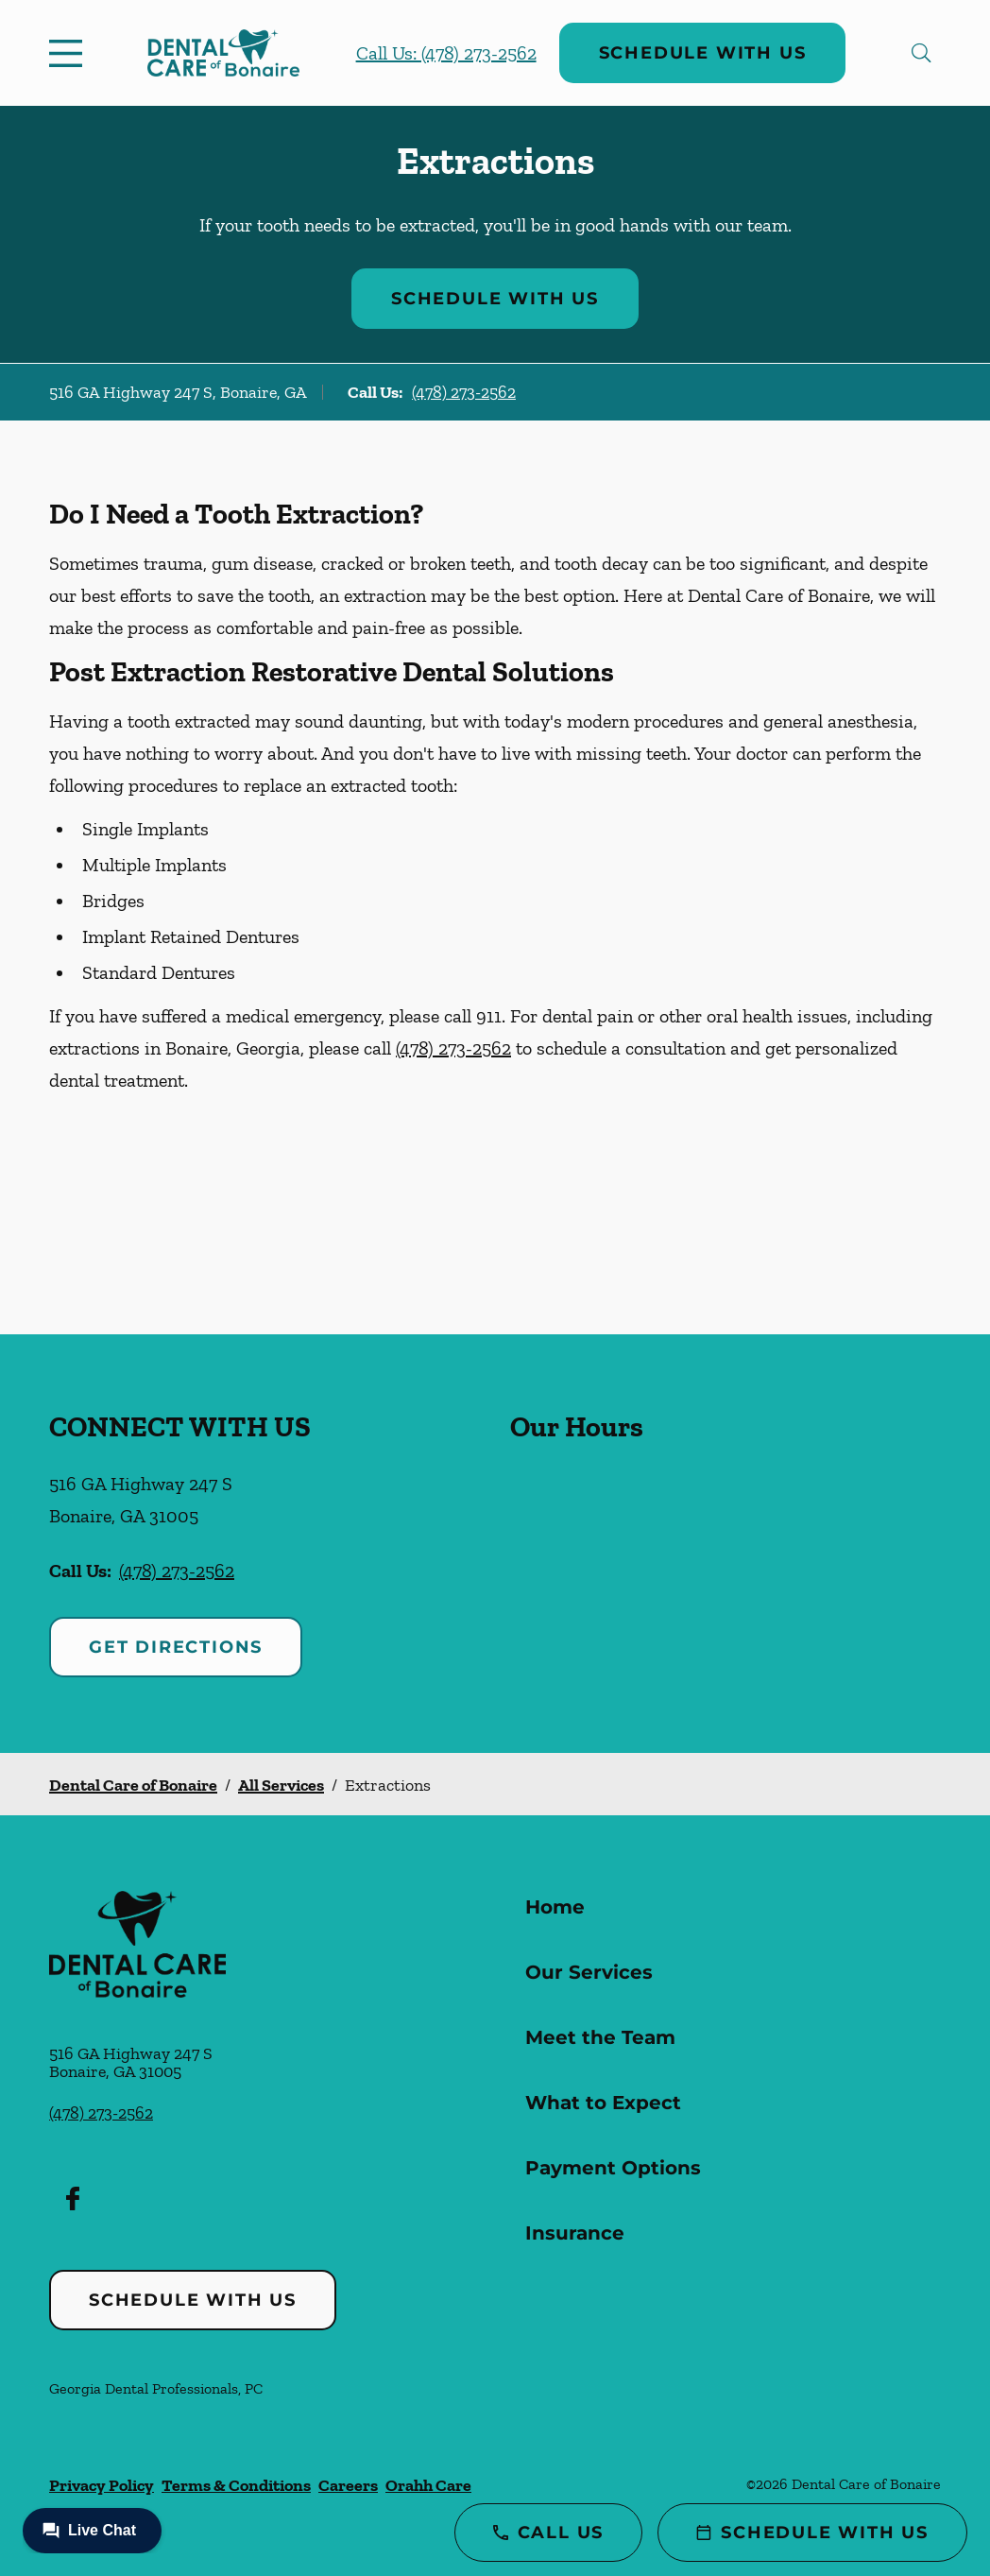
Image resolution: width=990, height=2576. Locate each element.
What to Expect (603, 2102)
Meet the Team (600, 2037)
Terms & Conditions (236, 2485)
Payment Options (613, 2167)
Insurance (574, 2233)
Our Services (589, 1972)
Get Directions (176, 1647)
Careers (348, 2485)
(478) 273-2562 (464, 392)
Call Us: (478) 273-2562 (446, 53)
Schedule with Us (703, 53)
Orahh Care (428, 2485)
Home (555, 1907)
